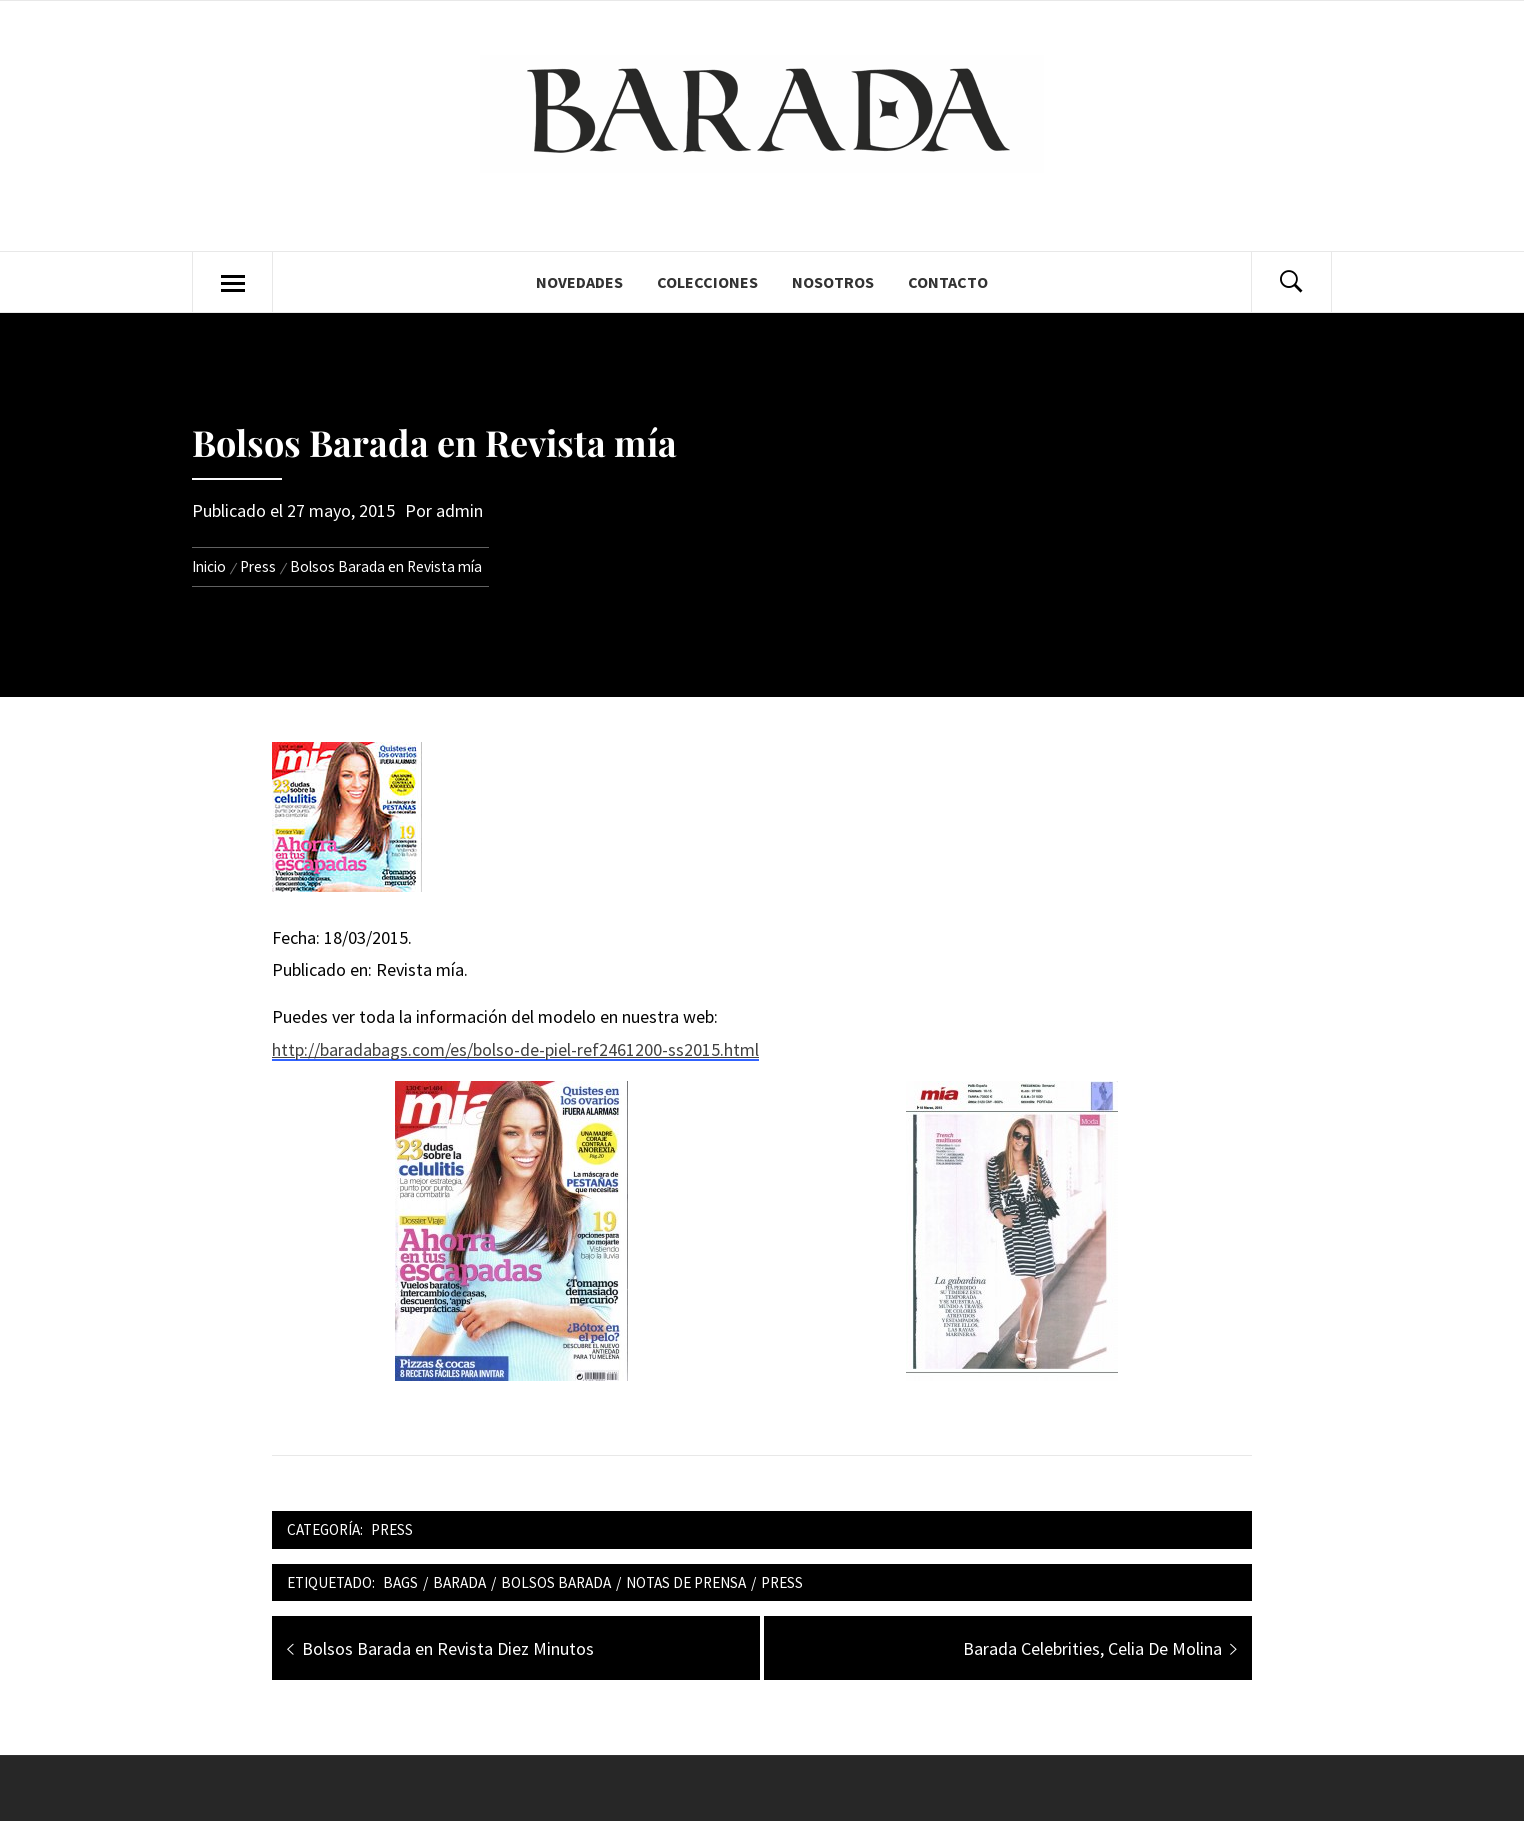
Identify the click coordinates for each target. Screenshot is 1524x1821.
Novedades (579, 282)
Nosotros (833, 282)
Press (392, 1529)
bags (400, 1582)
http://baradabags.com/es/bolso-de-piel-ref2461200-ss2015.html (515, 1049)
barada (459, 1582)
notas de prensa (686, 1582)
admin (459, 510)
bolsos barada (556, 1582)
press (782, 1582)
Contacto (948, 282)
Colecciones (707, 282)
